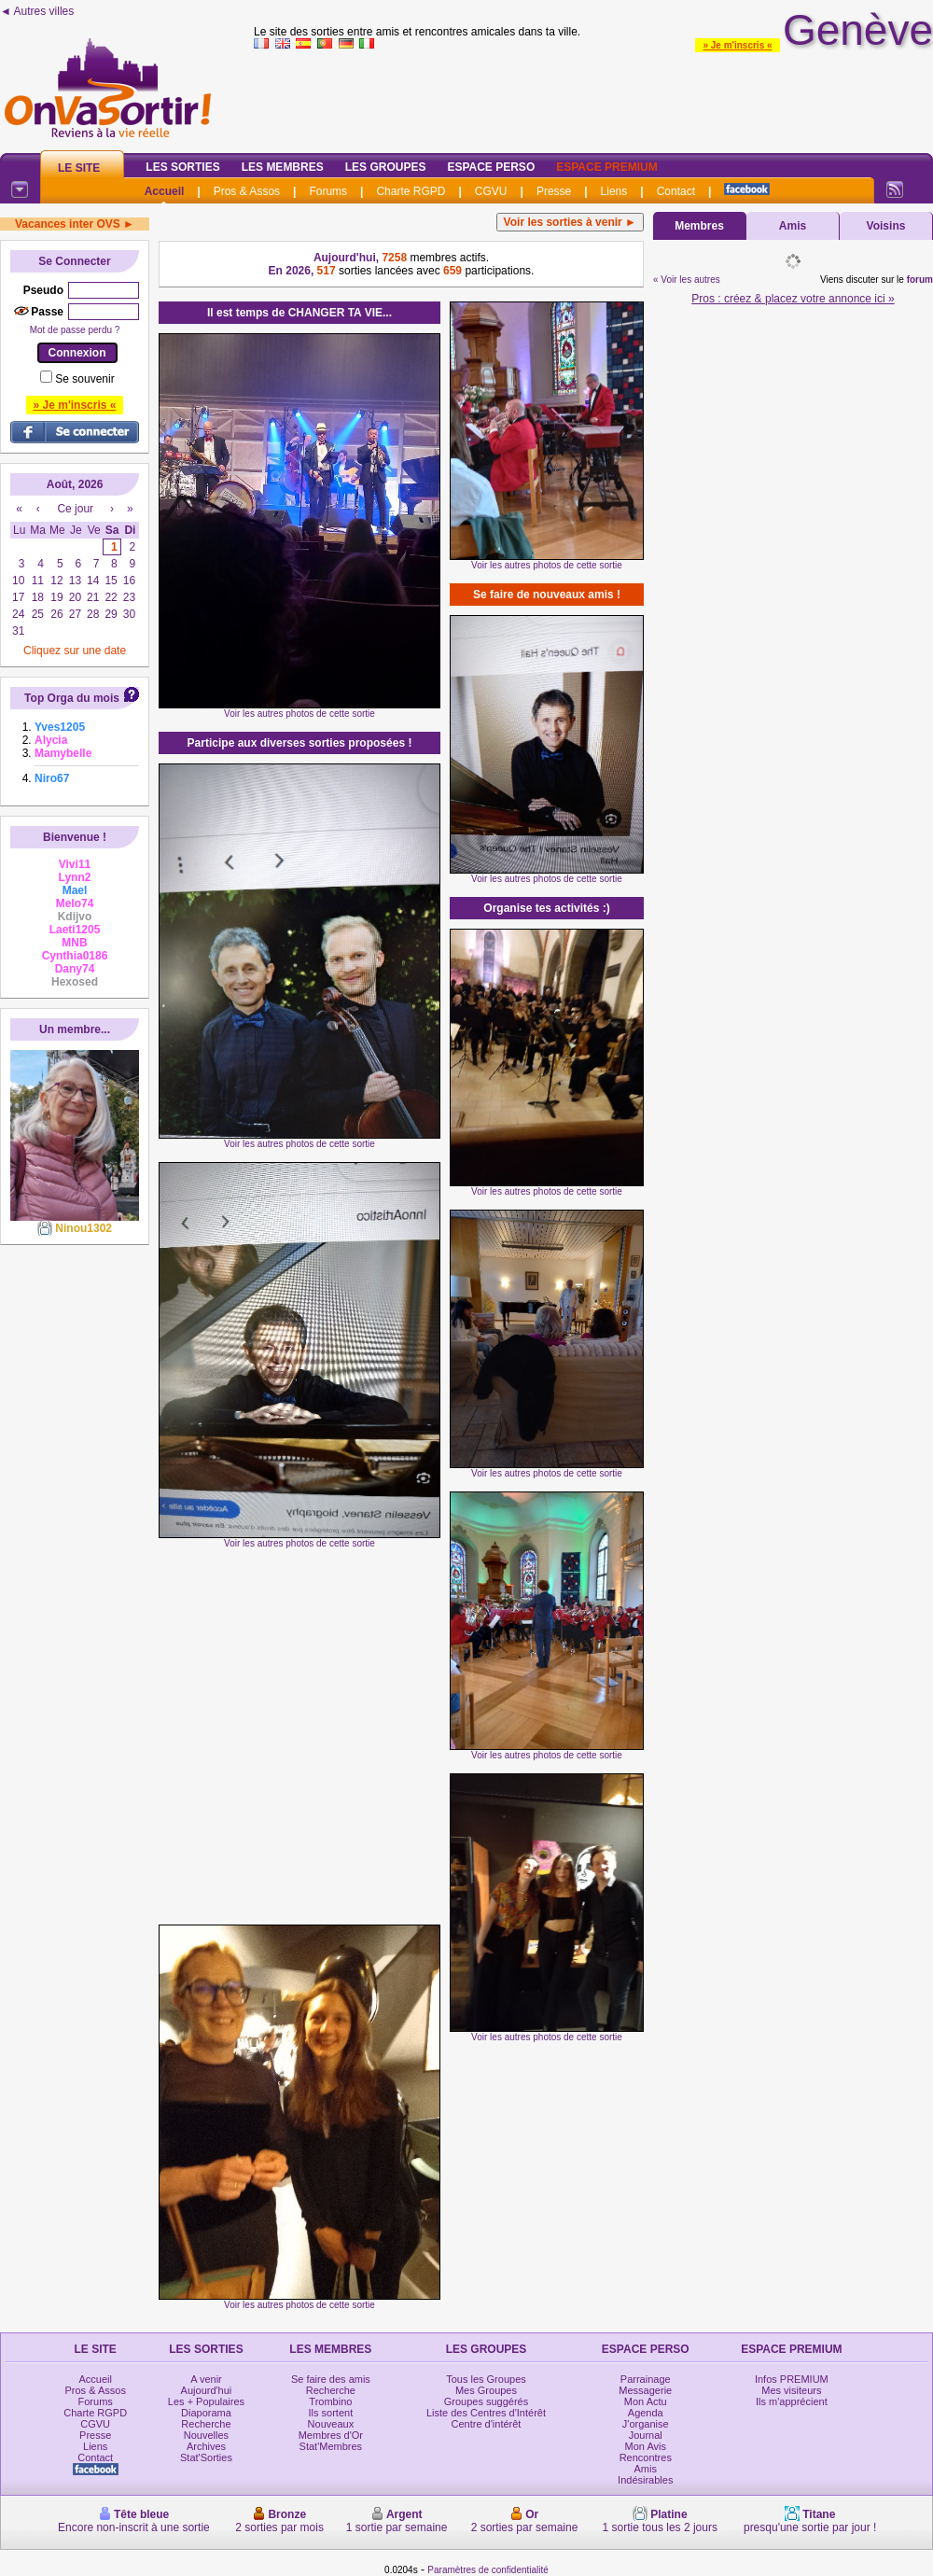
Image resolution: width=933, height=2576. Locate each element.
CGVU (491, 191)
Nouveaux (331, 2423)
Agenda (645, 2412)
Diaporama (206, 2412)
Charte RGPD (410, 191)
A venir (206, 2379)
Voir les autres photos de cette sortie (299, 713)
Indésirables (645, 2479)
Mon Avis (645, 2446)
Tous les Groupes (486, 2379)
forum (920, 279)
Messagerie (645, 2390)
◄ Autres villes (37, 11)
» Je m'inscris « (737, 45)
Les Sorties (182, 167)
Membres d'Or (331, 2435)
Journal (645, 2435)
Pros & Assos (247, 191)
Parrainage (645, 2379)
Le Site (79, 168)
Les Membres (283, 167)
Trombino (330, 2401)
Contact (676, 191)
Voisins (886, 225)
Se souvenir (84, 378)
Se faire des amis (330, 2379)
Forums (328, 191)
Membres (699, 225)
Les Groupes (385, 167)
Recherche (205, 2423)
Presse (553, 191)
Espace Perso (491, 167)
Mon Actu (645, 2401)
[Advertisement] (175, 1736)
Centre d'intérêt (487, 2423)
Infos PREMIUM (792, 2379)
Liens (614, 191)
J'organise (645, 2423)
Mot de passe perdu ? (75, 330)
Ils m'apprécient (792, 2401)
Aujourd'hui (206, 2390)
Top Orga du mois (71, 698)
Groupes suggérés (486, 2401)
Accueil (165, 191)
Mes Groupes (486, 2390)
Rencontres (646, 2457)
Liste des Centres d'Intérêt (486, 2412)
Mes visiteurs (791, 2390)
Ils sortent (331, 2412)
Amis (792, 225)
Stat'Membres (331, 2446)
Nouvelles (206, 2435)
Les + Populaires (206, 2401)
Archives (206, 2446)
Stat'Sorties (206, 2457)
